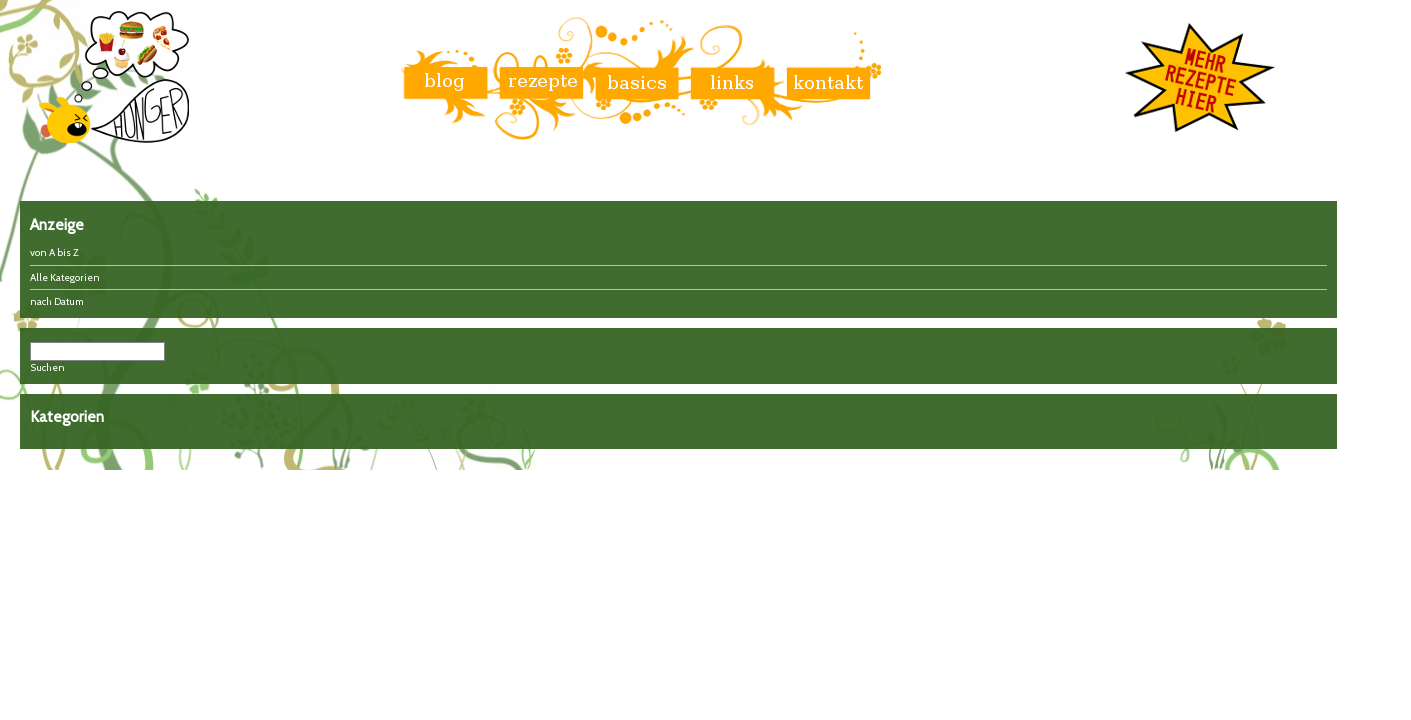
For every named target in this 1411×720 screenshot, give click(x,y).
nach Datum (57, 301)
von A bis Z (54, 252)
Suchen (47, 367)
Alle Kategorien (65, 277)
